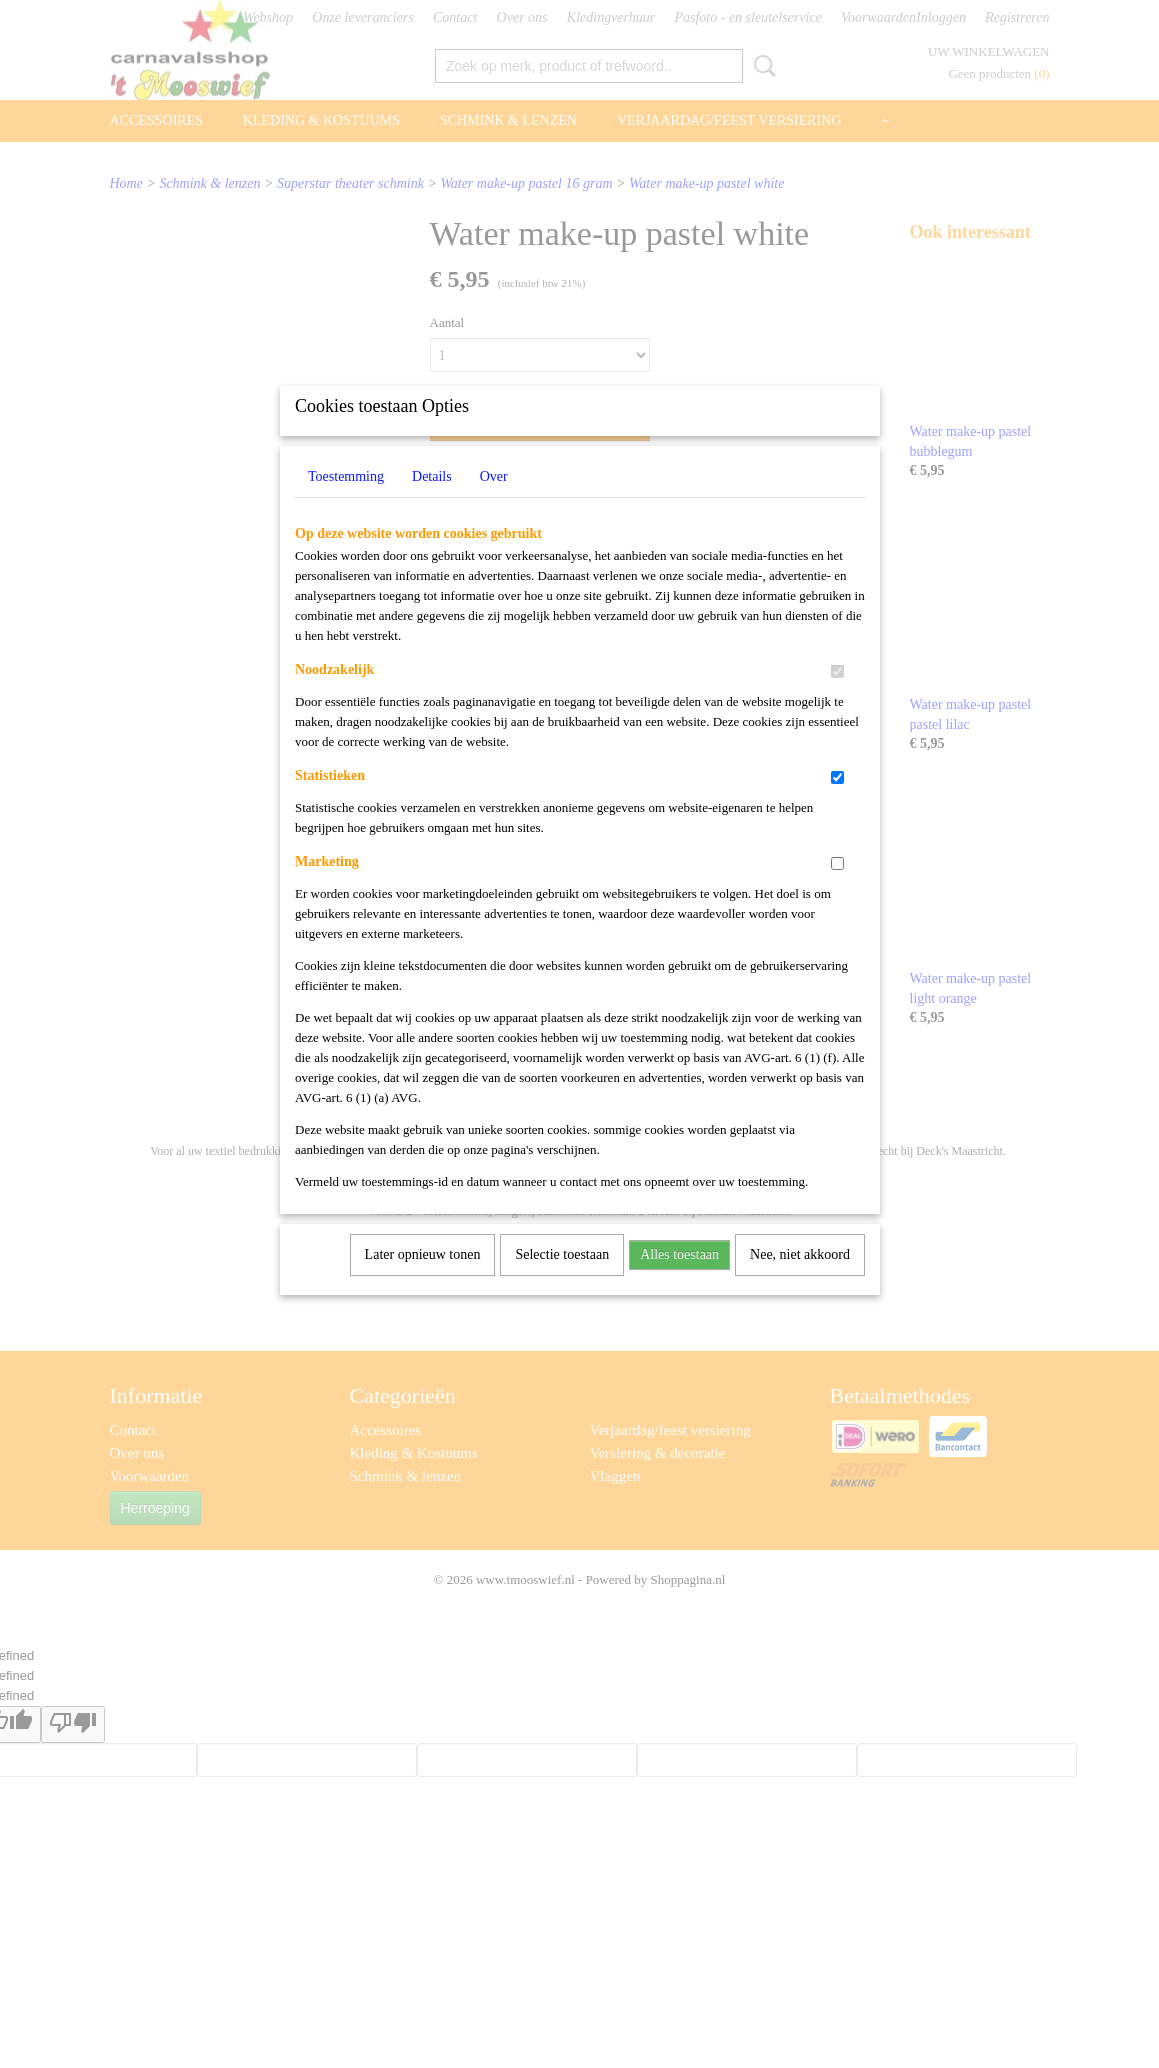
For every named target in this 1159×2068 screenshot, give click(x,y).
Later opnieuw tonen (423, 1280)
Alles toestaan (679, 1280)
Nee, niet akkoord (800, 1280)
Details (432, 502)
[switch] (837, 697)
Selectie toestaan (562, 1280)
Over (494, 502)
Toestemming (346, 502)
